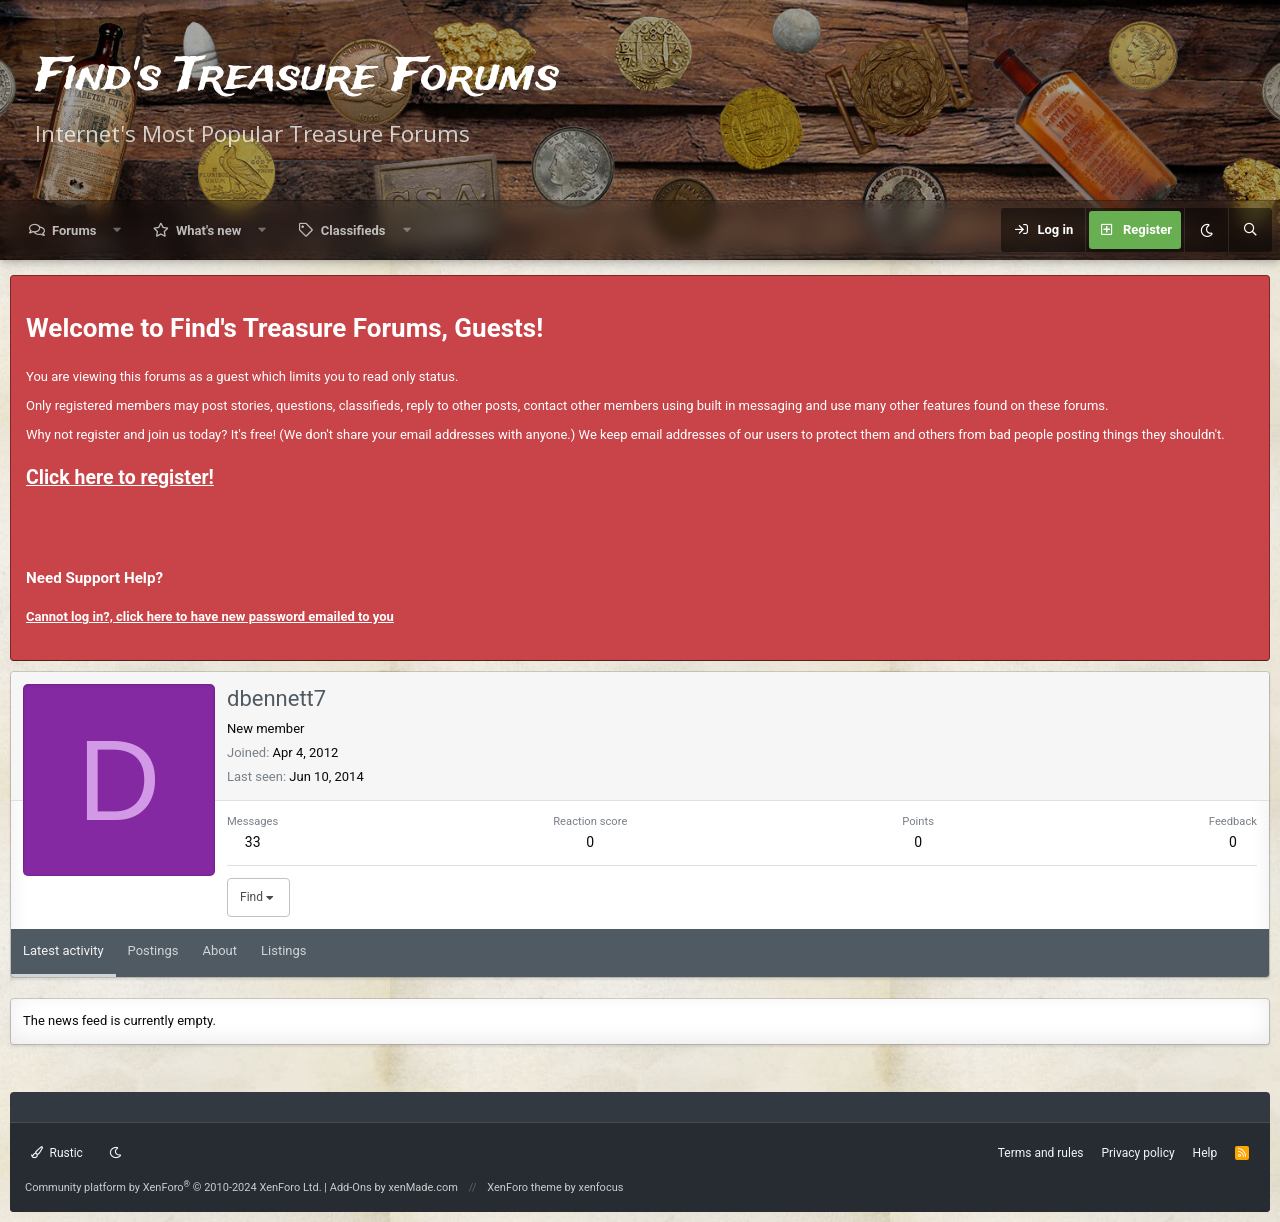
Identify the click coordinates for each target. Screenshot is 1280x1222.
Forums (74, 230)
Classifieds (353, 230)
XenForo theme (524, 1187)
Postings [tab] (153, 950)
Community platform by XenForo (173, 1187)
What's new (208, 230)
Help (1205, 1153)
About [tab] (219, 950)
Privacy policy (1137, 1153)
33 (253, 842)
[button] (117, 230)
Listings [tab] (283, 950)
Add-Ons (351, 1187)
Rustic (57, 1153)
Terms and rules (1041, 1153)
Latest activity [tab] (63, 950)
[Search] (1250, 230)
